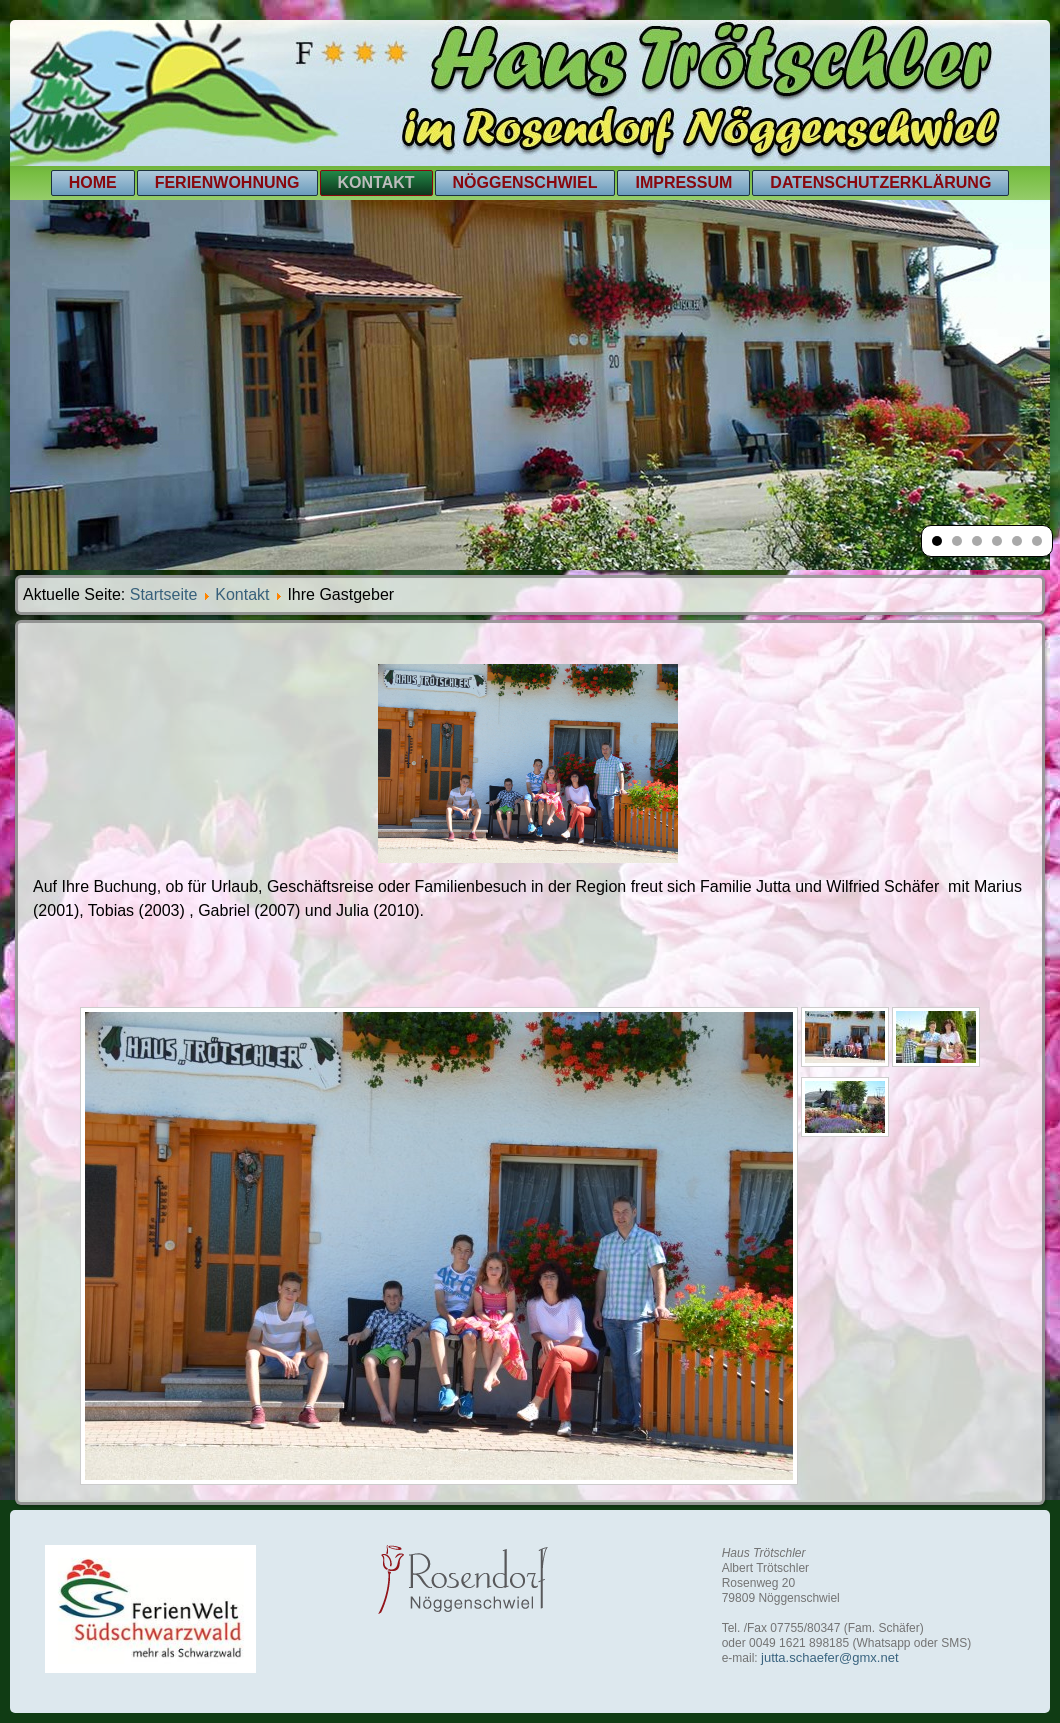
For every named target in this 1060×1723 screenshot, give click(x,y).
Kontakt (376, 182)
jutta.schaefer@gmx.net (829, 1657)
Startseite (164, 594)
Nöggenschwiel (525, 182)
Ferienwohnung (227, 182)
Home (93, 182)
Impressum (683, 182)
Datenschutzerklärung (880, 182)
